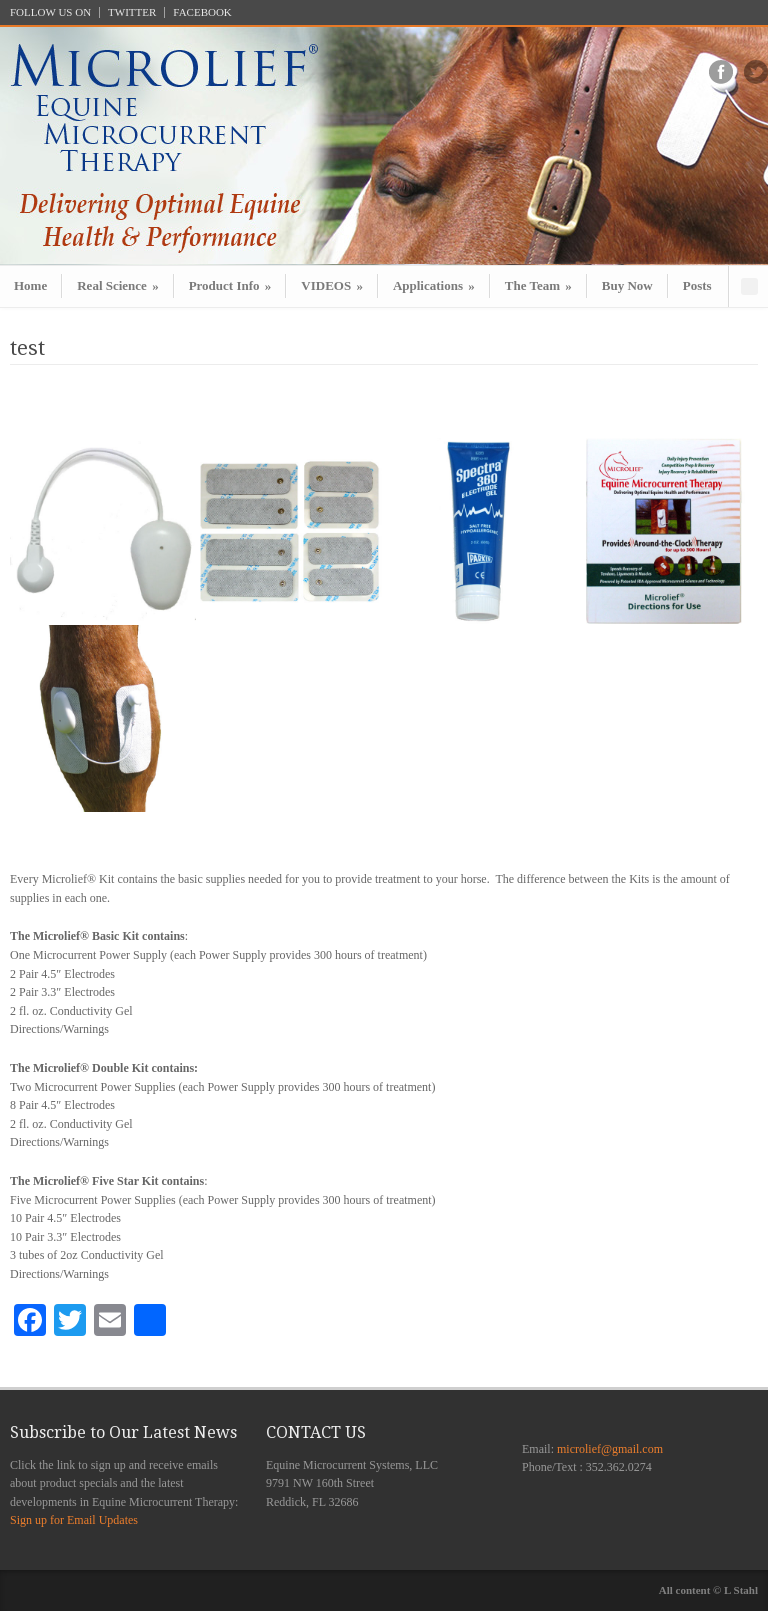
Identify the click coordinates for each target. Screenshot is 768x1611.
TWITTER (132, 12)
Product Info (230, 285)
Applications (434, 285)
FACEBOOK (202, 12)
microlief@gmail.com (610, 1449)
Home (30, 285)
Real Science (117, 285)
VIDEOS (332, 285)
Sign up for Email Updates (74, 1520)
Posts (697, 285)
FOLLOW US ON (50, 12)
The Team (538, 285)
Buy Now (627, 285)
